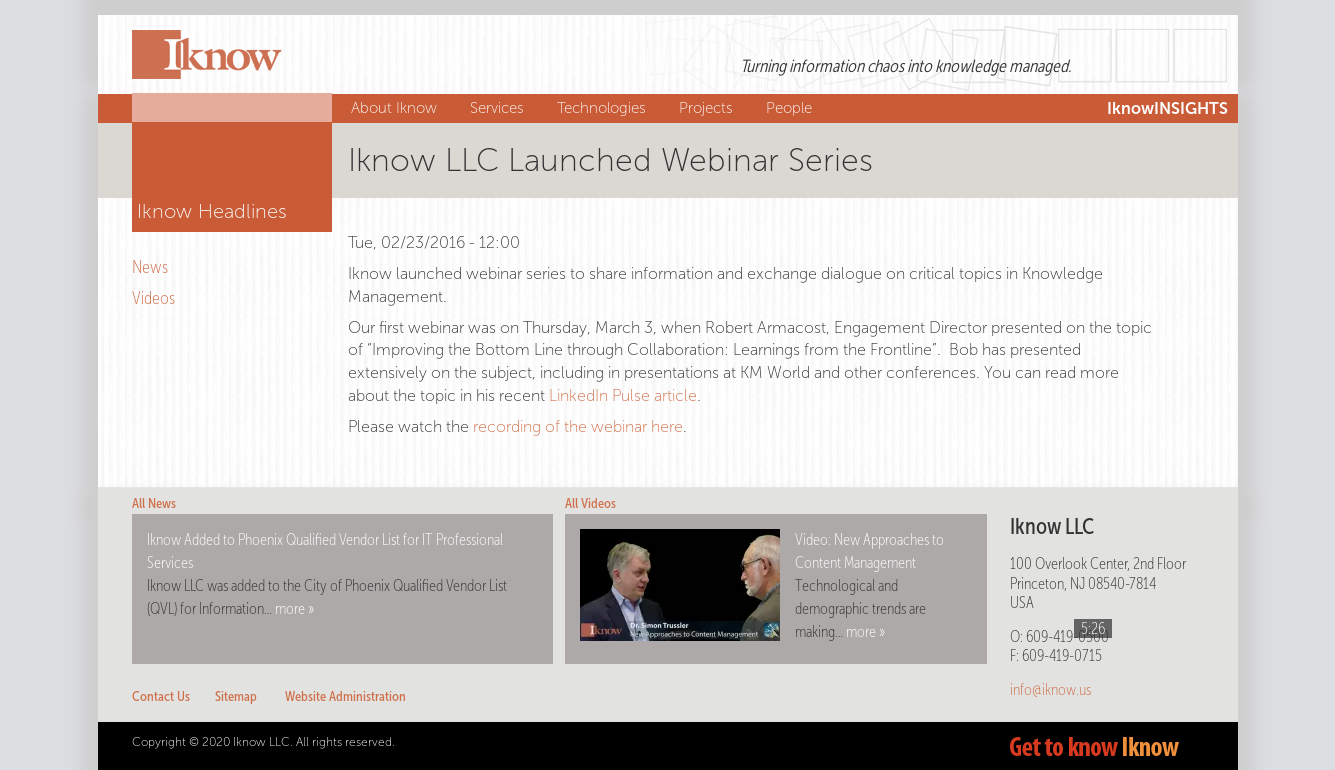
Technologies (604, 108)
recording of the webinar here (578, 426)
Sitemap (236, 696)
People (791, 108)
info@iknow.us (1050, 689)
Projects (708, 108)
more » (294, 608)
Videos (156, 298)
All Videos (590, 503)
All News (154, 503)
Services (499, 108)
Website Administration (345, 696)
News (152, 267)
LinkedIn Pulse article (623, 395)
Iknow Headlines (212, 211)
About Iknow (396, 108)
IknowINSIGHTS (1167, 108)
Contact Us (161, 696)
